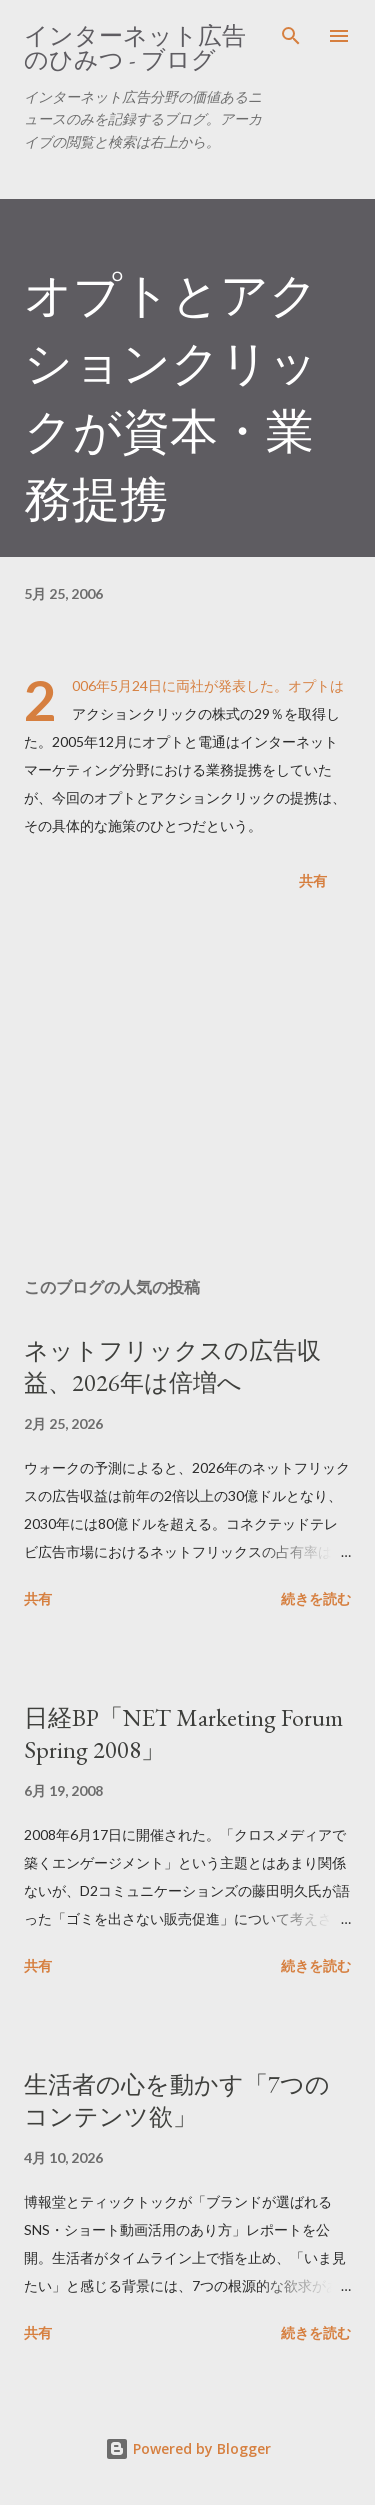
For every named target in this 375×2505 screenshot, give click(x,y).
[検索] (291, 36)
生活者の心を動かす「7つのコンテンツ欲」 (177, 2100)
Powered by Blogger (188, 2448)
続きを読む (316, 1598)
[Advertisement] (187, 1088)
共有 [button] (313, 880)
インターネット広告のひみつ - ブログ (135, 47)
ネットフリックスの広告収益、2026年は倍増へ (172, 1366)
